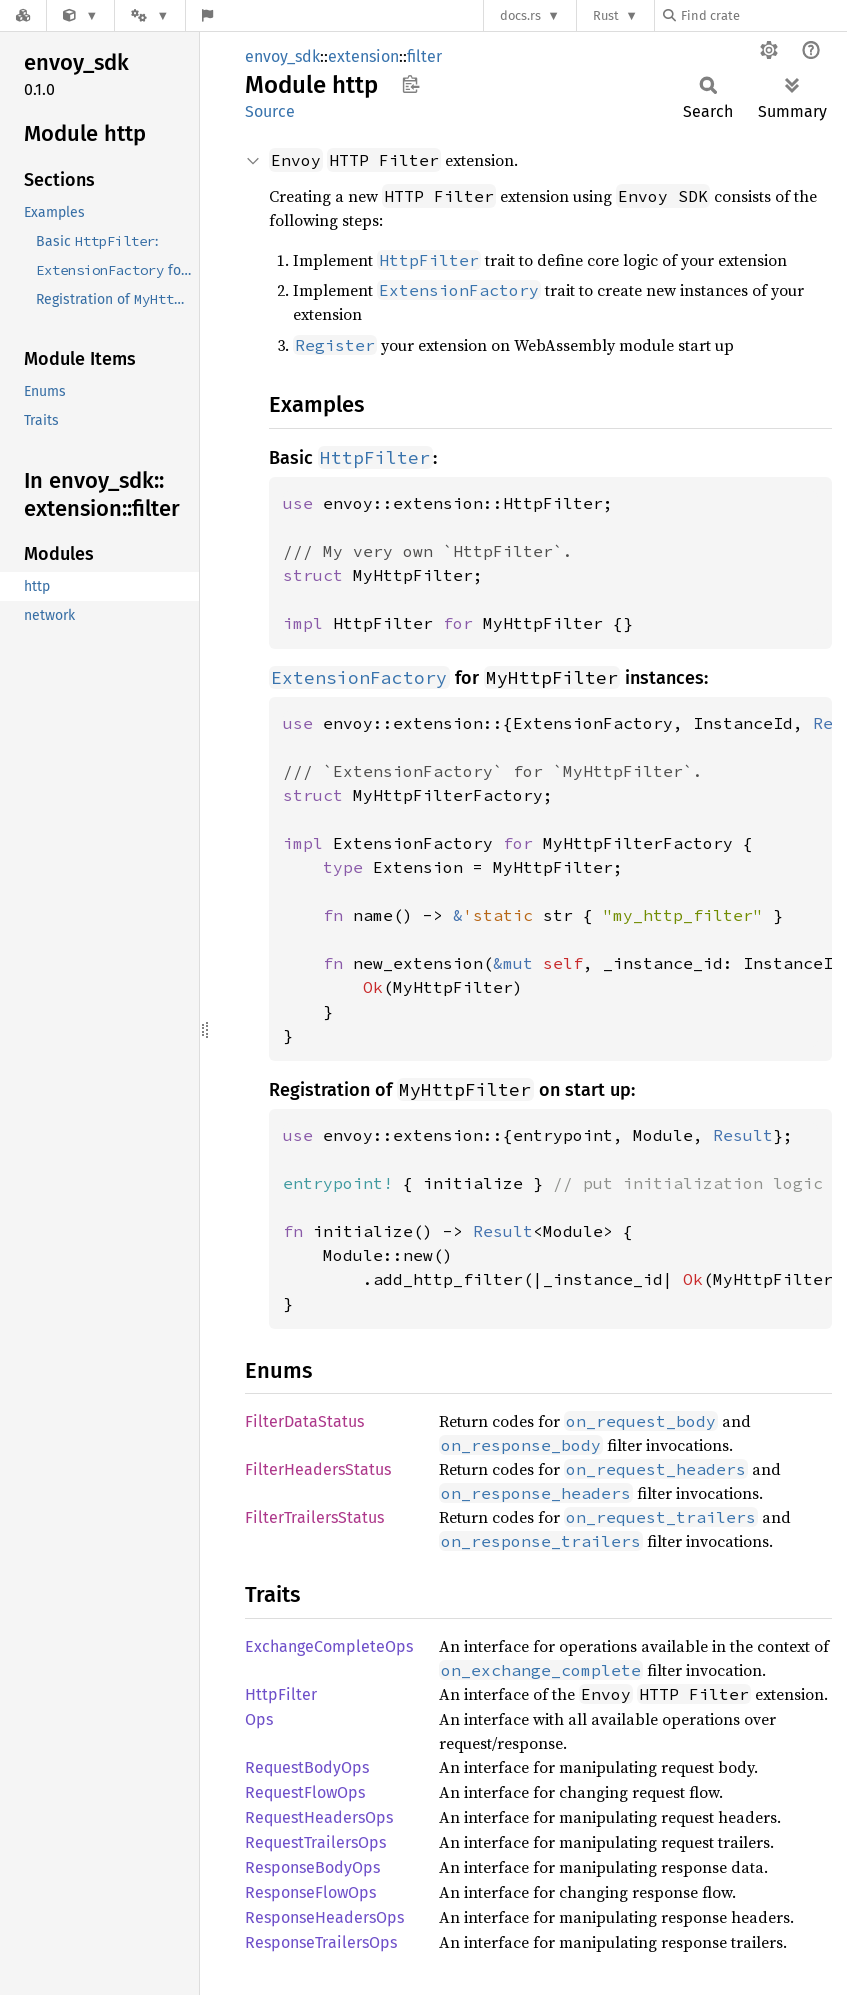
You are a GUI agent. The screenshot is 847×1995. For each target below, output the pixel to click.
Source (270, 111)
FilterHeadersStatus (318, 1469)
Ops (259, 1719)
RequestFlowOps (305, 1792)
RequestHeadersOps (319, 1817)
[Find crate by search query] (763, 15)
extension (363, 56)
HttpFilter (281, 1694)
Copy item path (410, 84)
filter (424, 56)
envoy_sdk (282, 56)
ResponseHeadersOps (324, 1917)
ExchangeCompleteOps (329, 1646)
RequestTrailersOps (315, 1842)
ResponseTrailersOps (321, 1942)
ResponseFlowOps (310, 1892)
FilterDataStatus (304, 1421)
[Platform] (150, 15)
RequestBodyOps (307, 1767)
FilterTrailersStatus (314, 1517)
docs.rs (520, 15)
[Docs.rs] (23, 15)
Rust (606, 15)
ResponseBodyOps (312, 1867)
